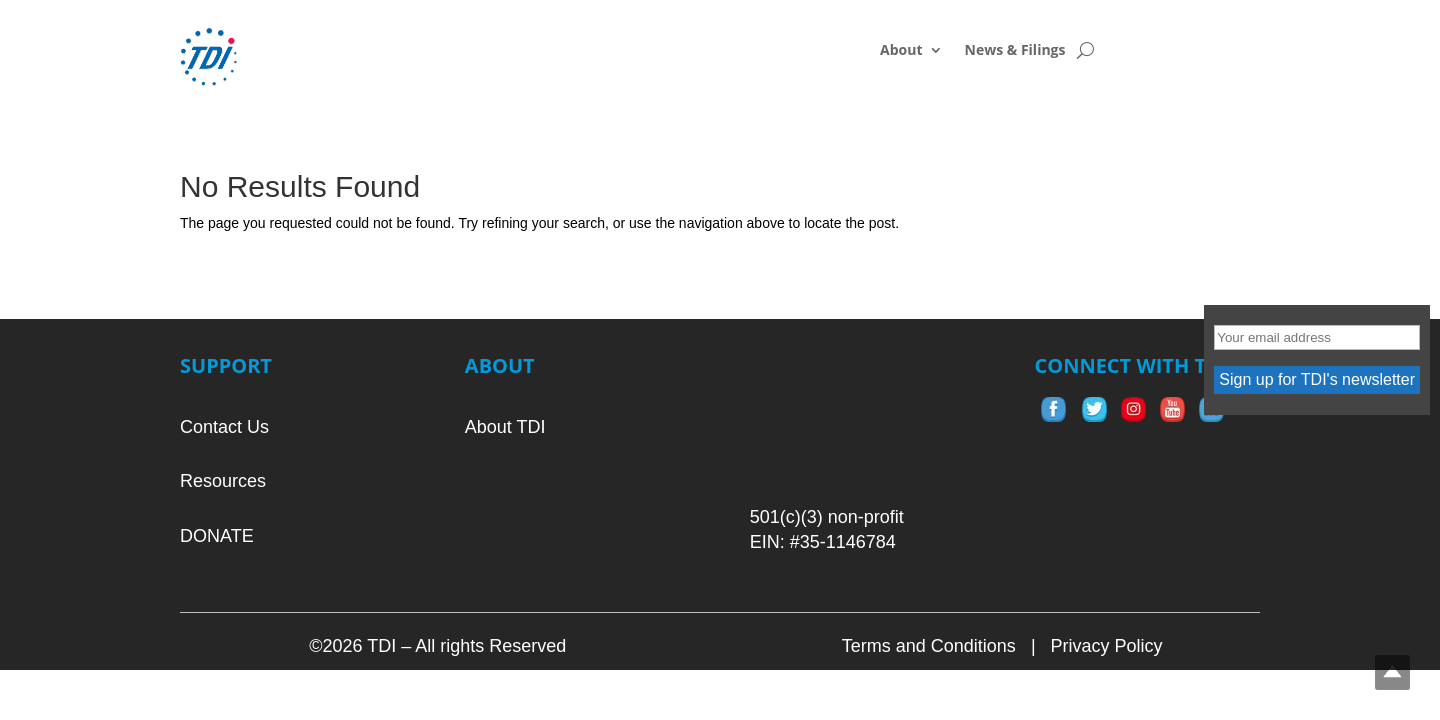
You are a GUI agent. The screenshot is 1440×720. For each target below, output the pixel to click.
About (901, 51)
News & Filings (1015, 51)
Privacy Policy (1107, 646)
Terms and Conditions (929, 646)
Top (1392, 672)
